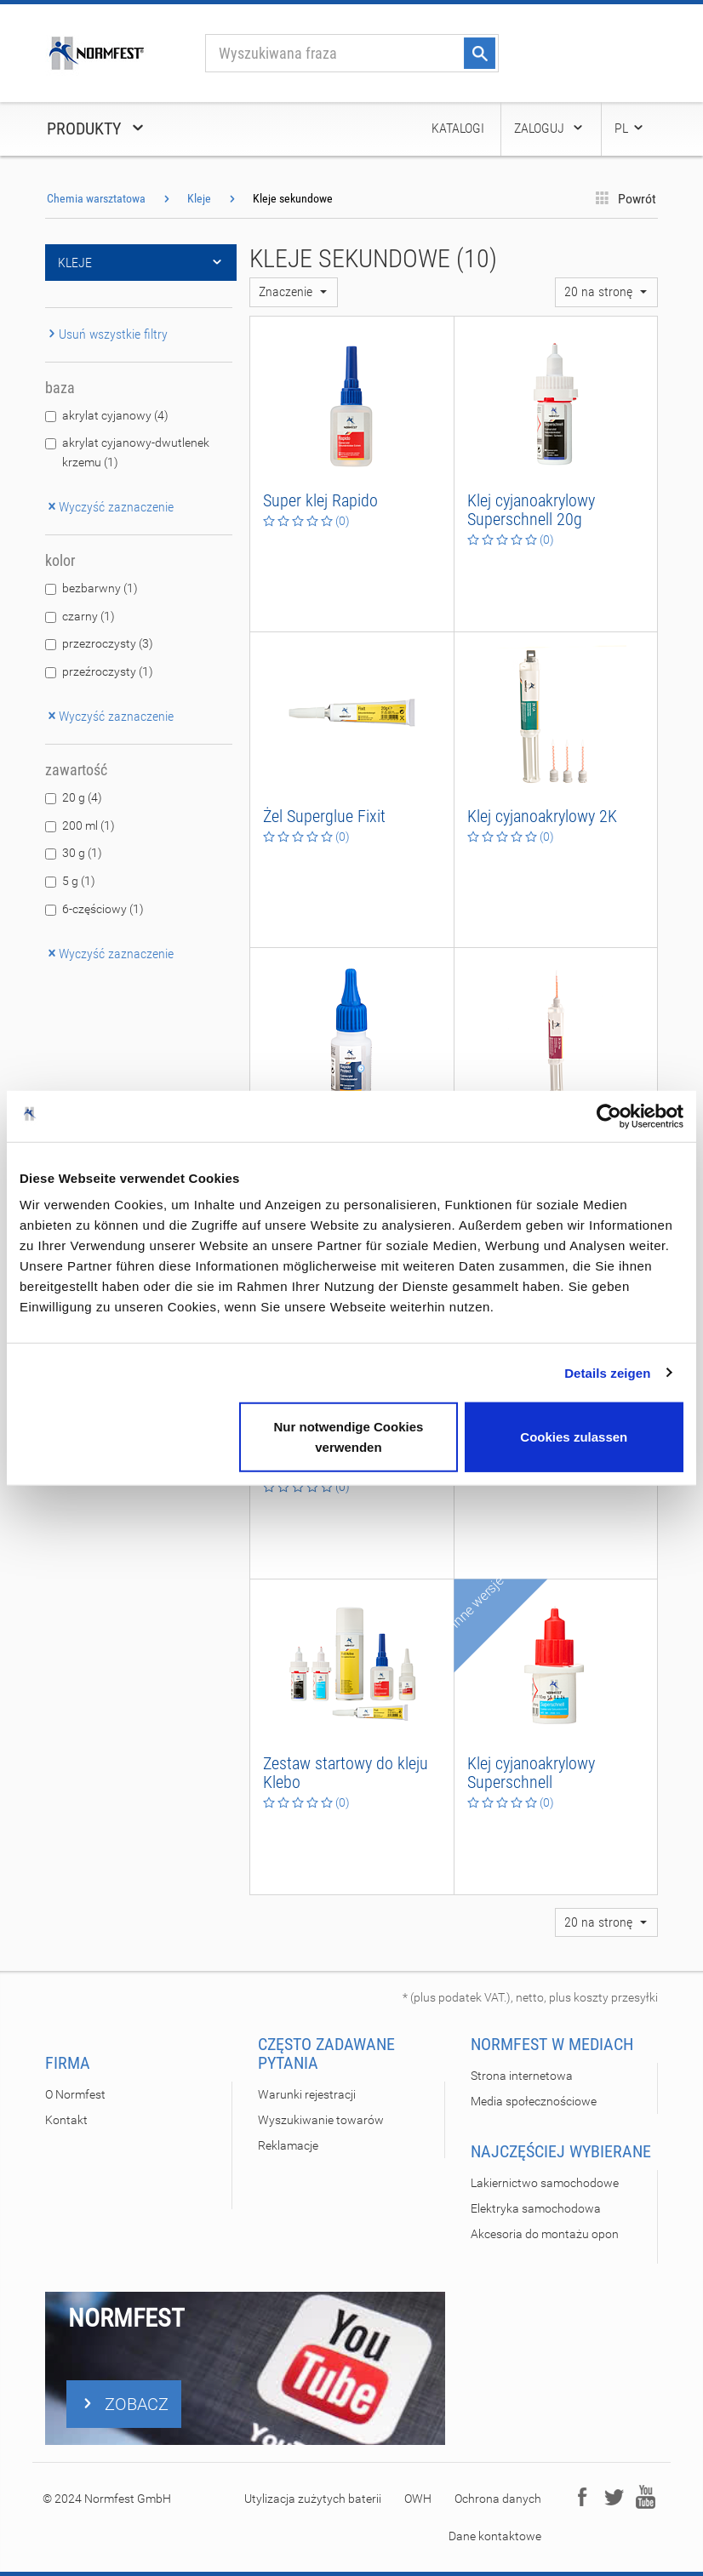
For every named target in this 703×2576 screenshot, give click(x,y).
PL (629, 128)
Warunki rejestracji (307, 2094)
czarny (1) (88, 616)
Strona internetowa (522, 2075)
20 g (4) (82, 797)
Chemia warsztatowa (96, 198)
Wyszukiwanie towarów (321, 2120)
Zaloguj (549, 128)
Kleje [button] (141, 262)
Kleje (199, 198)
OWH (418, 2498)
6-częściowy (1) (103, 909)
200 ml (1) (88, 825)
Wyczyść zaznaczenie (109, 507)
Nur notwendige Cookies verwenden (348, 1436)
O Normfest (75, 2094)
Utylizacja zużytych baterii (312, 2498)
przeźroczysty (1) (107, 671)
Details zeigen (607, 1372)
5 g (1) (78, 881)
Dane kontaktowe (495, 2536)
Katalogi (458, 128)
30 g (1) (82, 853)
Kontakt (66, 2120)
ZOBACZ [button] (124, 2404)
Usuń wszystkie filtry (106, 334)
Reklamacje (288, 2145)
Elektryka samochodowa (536, 2208)
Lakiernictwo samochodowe (545, 2183)
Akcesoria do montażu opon (545, 2234)
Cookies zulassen (573, 1437)
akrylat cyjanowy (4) (115, 415)
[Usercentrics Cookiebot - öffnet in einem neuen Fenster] (608, 1115)
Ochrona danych (497, 2498)
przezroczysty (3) (107, 643)
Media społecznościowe (534, 2101)
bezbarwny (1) (100, 588)
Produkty (96, 128)
